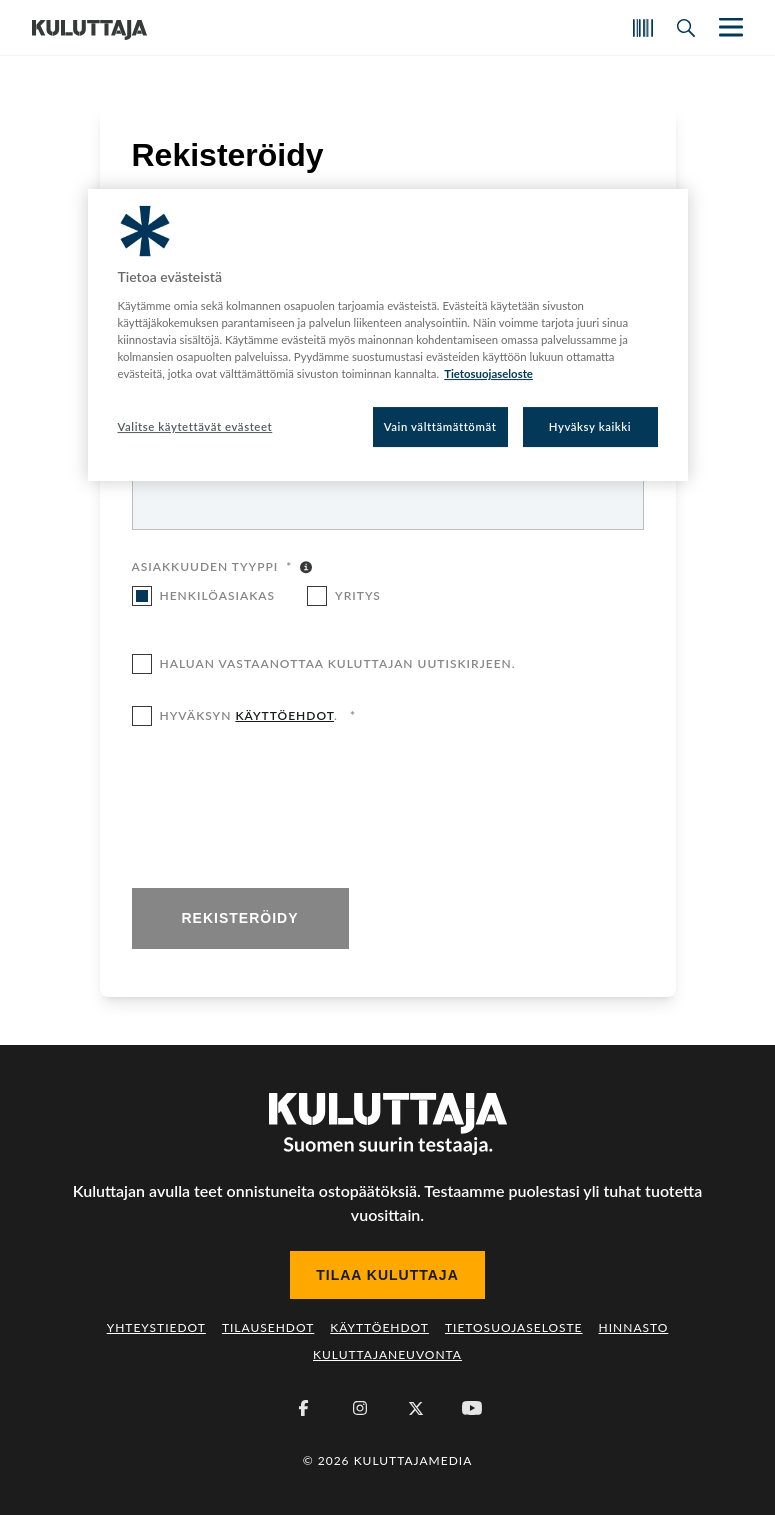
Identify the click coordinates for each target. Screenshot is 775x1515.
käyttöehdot (284, 715)
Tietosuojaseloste (514, 1327)
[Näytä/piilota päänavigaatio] (729, 27)
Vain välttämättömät (440, 426)
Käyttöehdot (379, 1327)
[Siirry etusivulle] (89, 28)
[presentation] (284, 809)
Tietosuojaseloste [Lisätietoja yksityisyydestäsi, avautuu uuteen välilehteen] (488, 373)
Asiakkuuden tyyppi (212, 568)
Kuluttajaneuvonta (387, 1354)
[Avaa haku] (686, 28)
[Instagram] (360, 1408)
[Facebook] (304, 1408)
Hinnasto (634, 1327)
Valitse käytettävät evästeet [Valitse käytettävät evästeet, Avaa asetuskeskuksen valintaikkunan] (195, 426)
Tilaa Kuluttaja (387, 1275)
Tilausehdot (268, 1327)
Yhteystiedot (156, 1327)
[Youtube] (472, 1408)
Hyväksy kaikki (590, 426)
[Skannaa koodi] (643, 28)
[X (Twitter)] (416, 1408)
